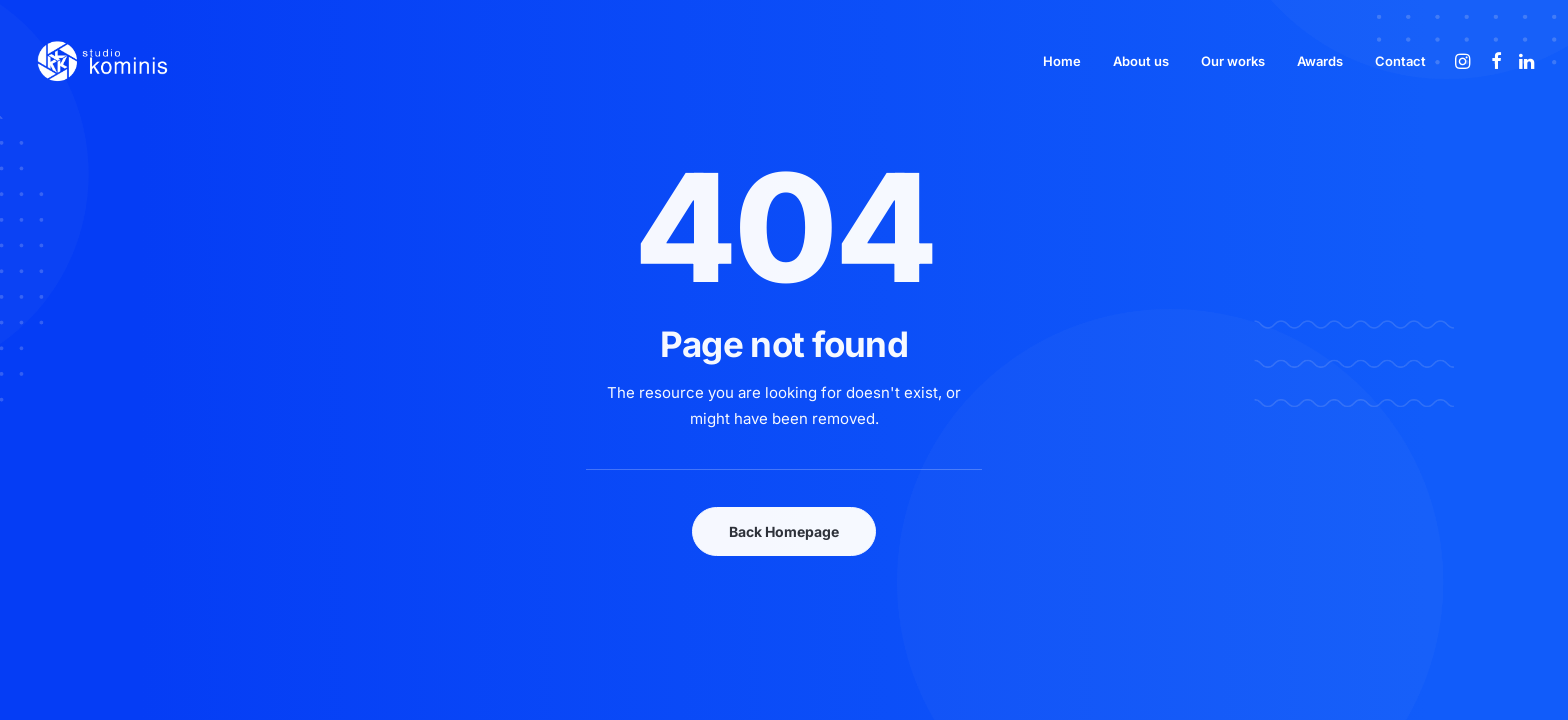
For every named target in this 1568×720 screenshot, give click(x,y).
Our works (1233, 61)
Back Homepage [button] (784, 531)
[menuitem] (1062, 61)
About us (1141, 61)
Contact (1400, 61)
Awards (1320, 61)
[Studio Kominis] (102, 61)
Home (1062, 61)
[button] (1464, 61)
